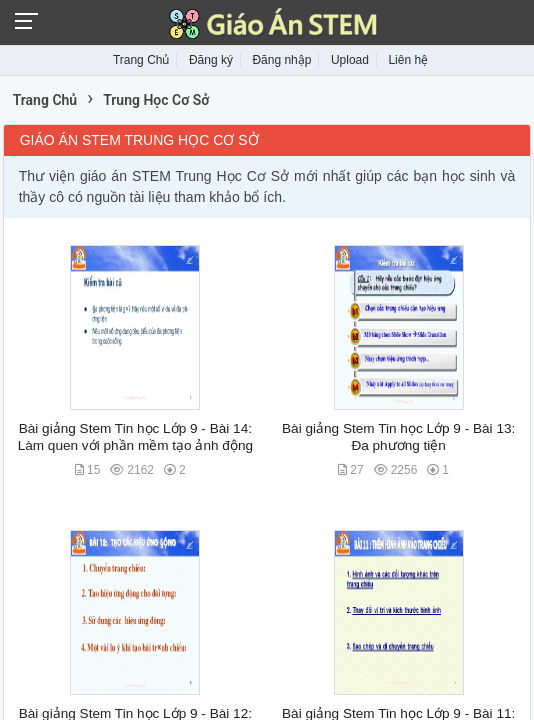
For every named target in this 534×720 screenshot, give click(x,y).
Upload (350, 60)
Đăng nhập (281, 60)
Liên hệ (408, 60)
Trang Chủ (141, 60)
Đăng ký (211, 60)
